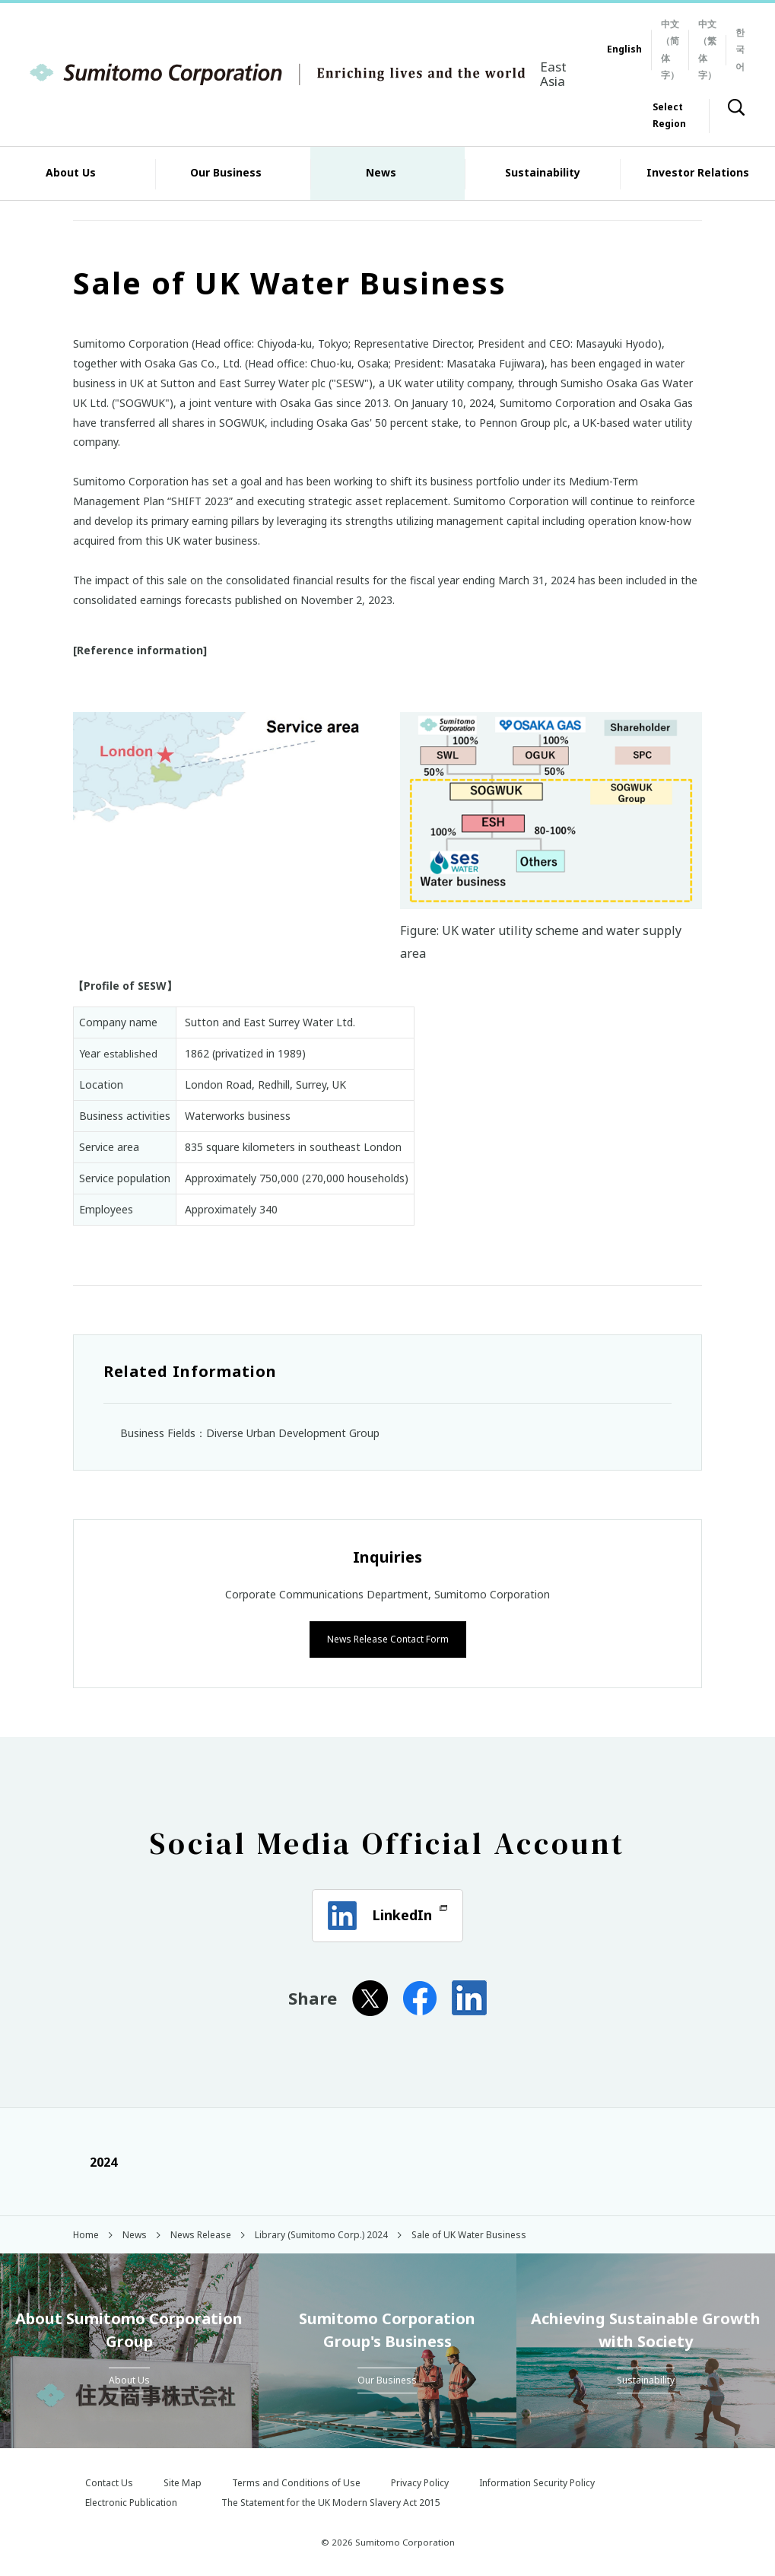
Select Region (669, 115)
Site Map (183, 2481)
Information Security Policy (537, 2481)
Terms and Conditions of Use (296, 2481)
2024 (95, 2160)
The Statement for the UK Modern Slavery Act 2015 (330, 2501)
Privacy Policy (420, 2481)
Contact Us (109, 2481)
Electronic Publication (131, 2501)
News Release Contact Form (387, 1637)
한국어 (740, 49)
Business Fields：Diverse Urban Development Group (250, 1433)
